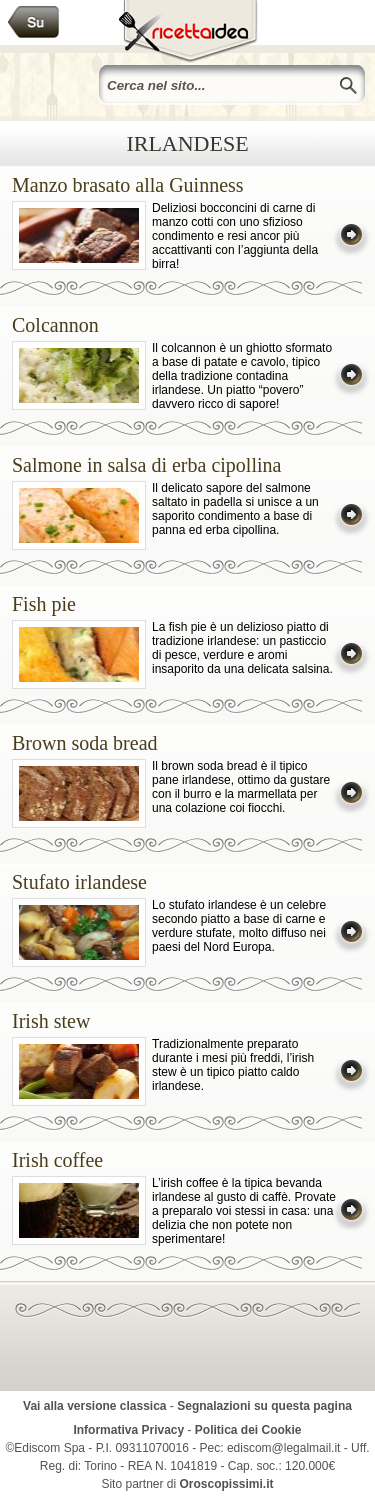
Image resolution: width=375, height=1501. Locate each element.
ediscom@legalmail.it (284, 1448)
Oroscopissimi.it (227, 1484)
